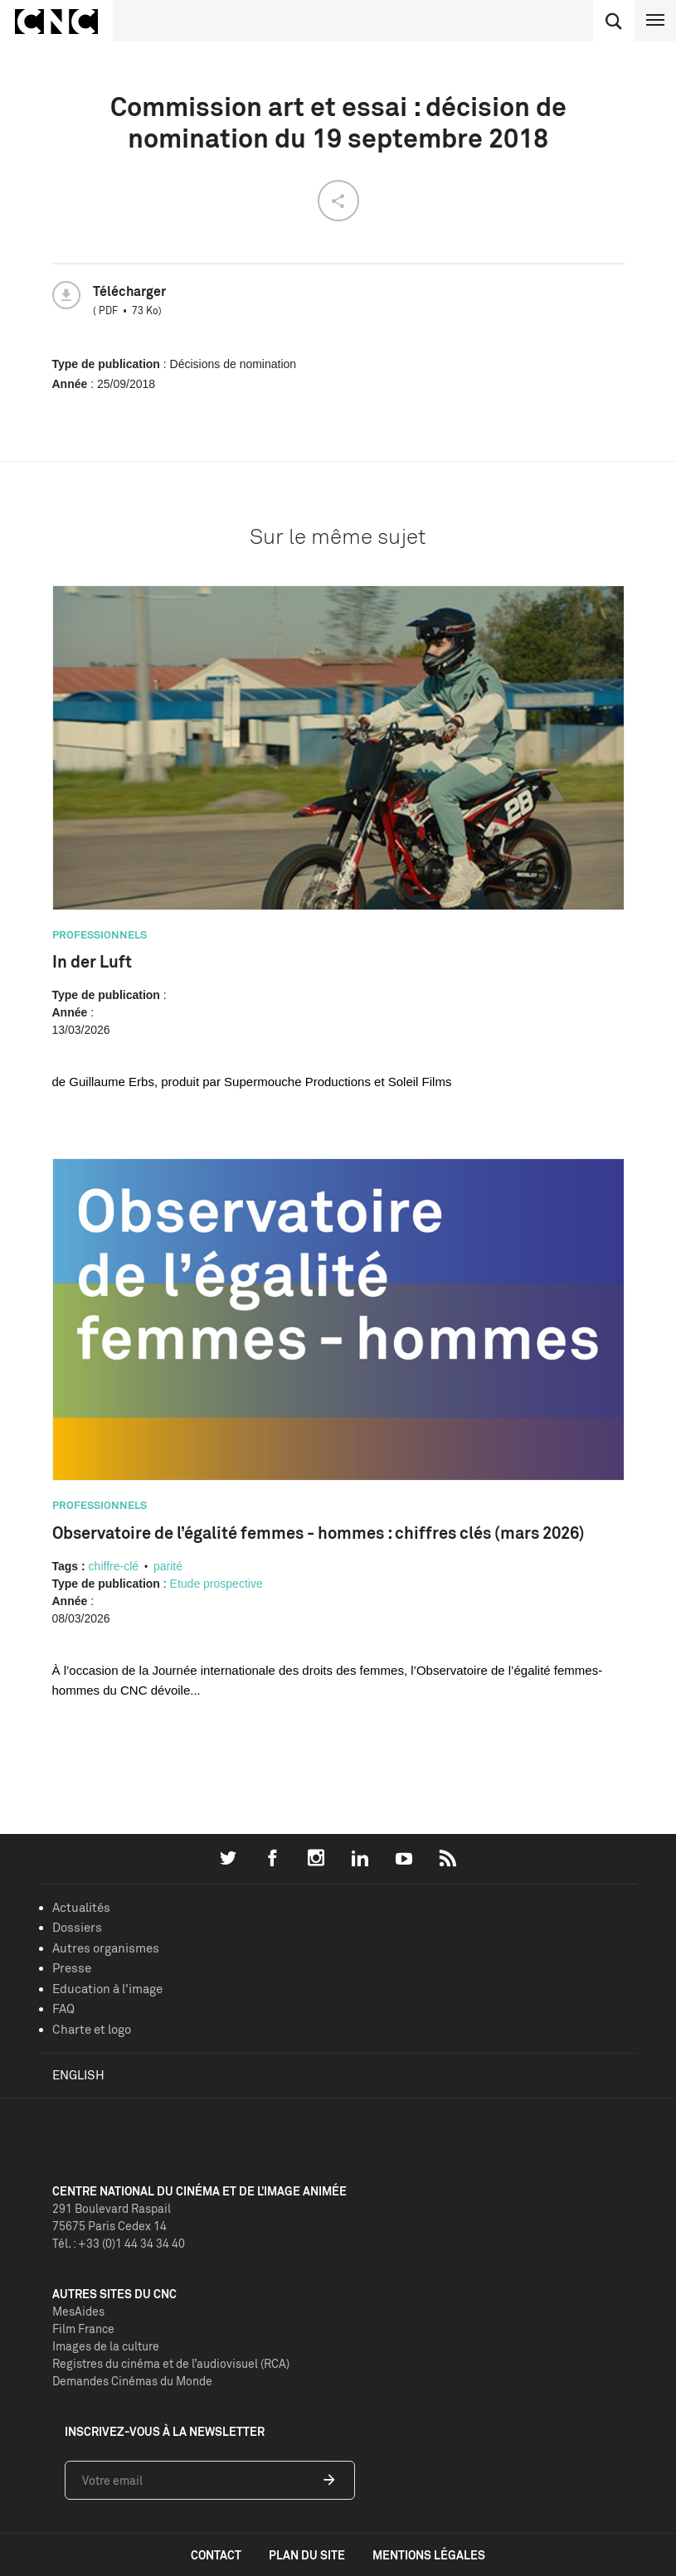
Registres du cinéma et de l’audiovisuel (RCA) (170, 2363)
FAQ (63, 2008)
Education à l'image (107, 1988)
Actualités (81, 1907)
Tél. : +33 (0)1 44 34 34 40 (118, 2243)
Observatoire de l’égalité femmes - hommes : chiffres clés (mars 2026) (318, 1532)
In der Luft (92, 961)
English (78, 2075)
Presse (71, 1968)
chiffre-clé (114, 1566)
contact (216, 2555)
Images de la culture (105, 2346)
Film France (83, 2328)
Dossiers (77, 1927)
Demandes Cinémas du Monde (132, 2381)
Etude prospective (216, 1583)
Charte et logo (91, 2029)
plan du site (307, 2555)
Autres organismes (105, 1948)
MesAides (78, 2311)
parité (167, 1566)
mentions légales (428, 2555)
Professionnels (99, 934)
